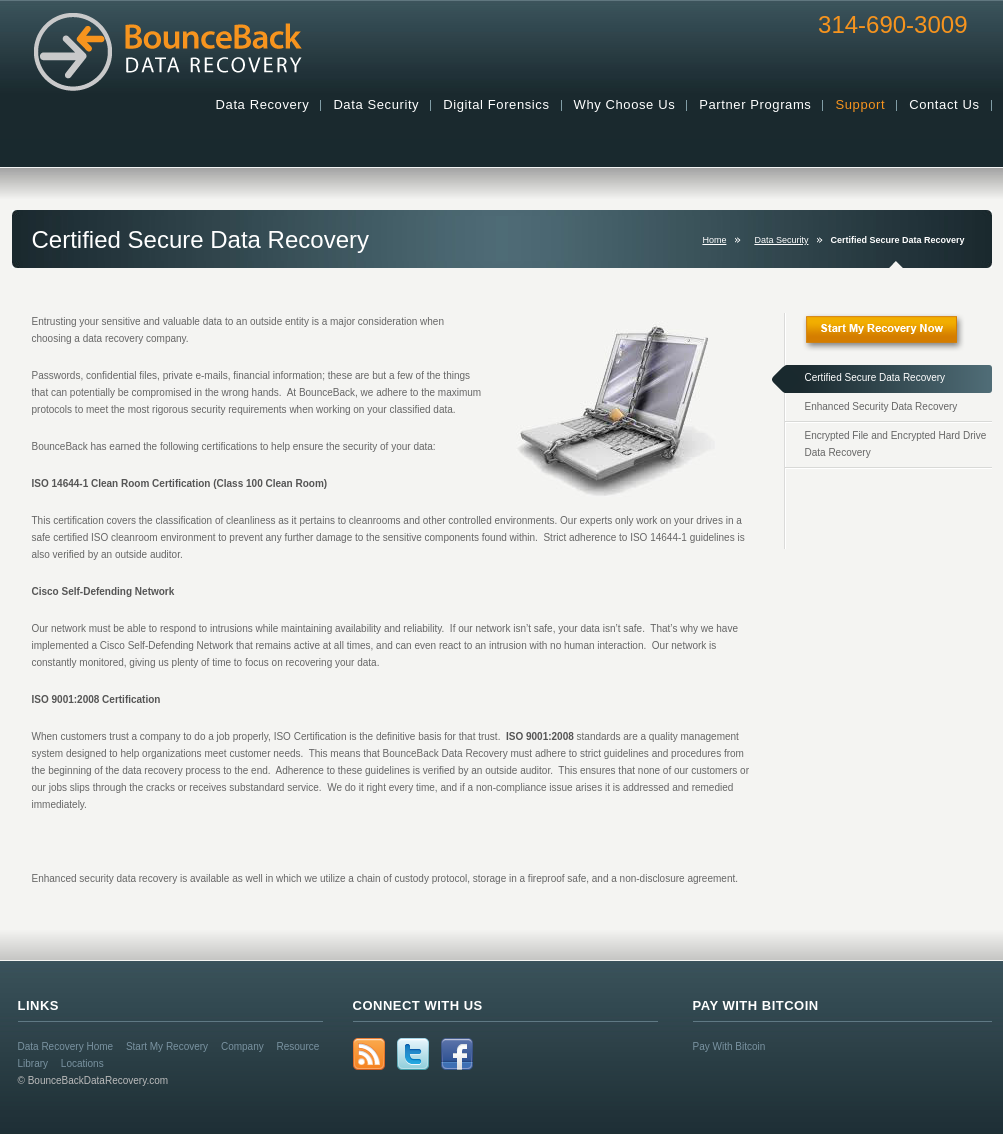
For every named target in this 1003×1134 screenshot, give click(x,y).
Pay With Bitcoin (729, 1046)
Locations (82, 1063)
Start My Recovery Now (897, 339)
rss (369, 1054)
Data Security (781, 240)
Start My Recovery (167, 1046)
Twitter (413, 1054)
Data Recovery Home (66, 1046)
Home (714, 240)
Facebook (457, 1054)
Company (242, 1046)
